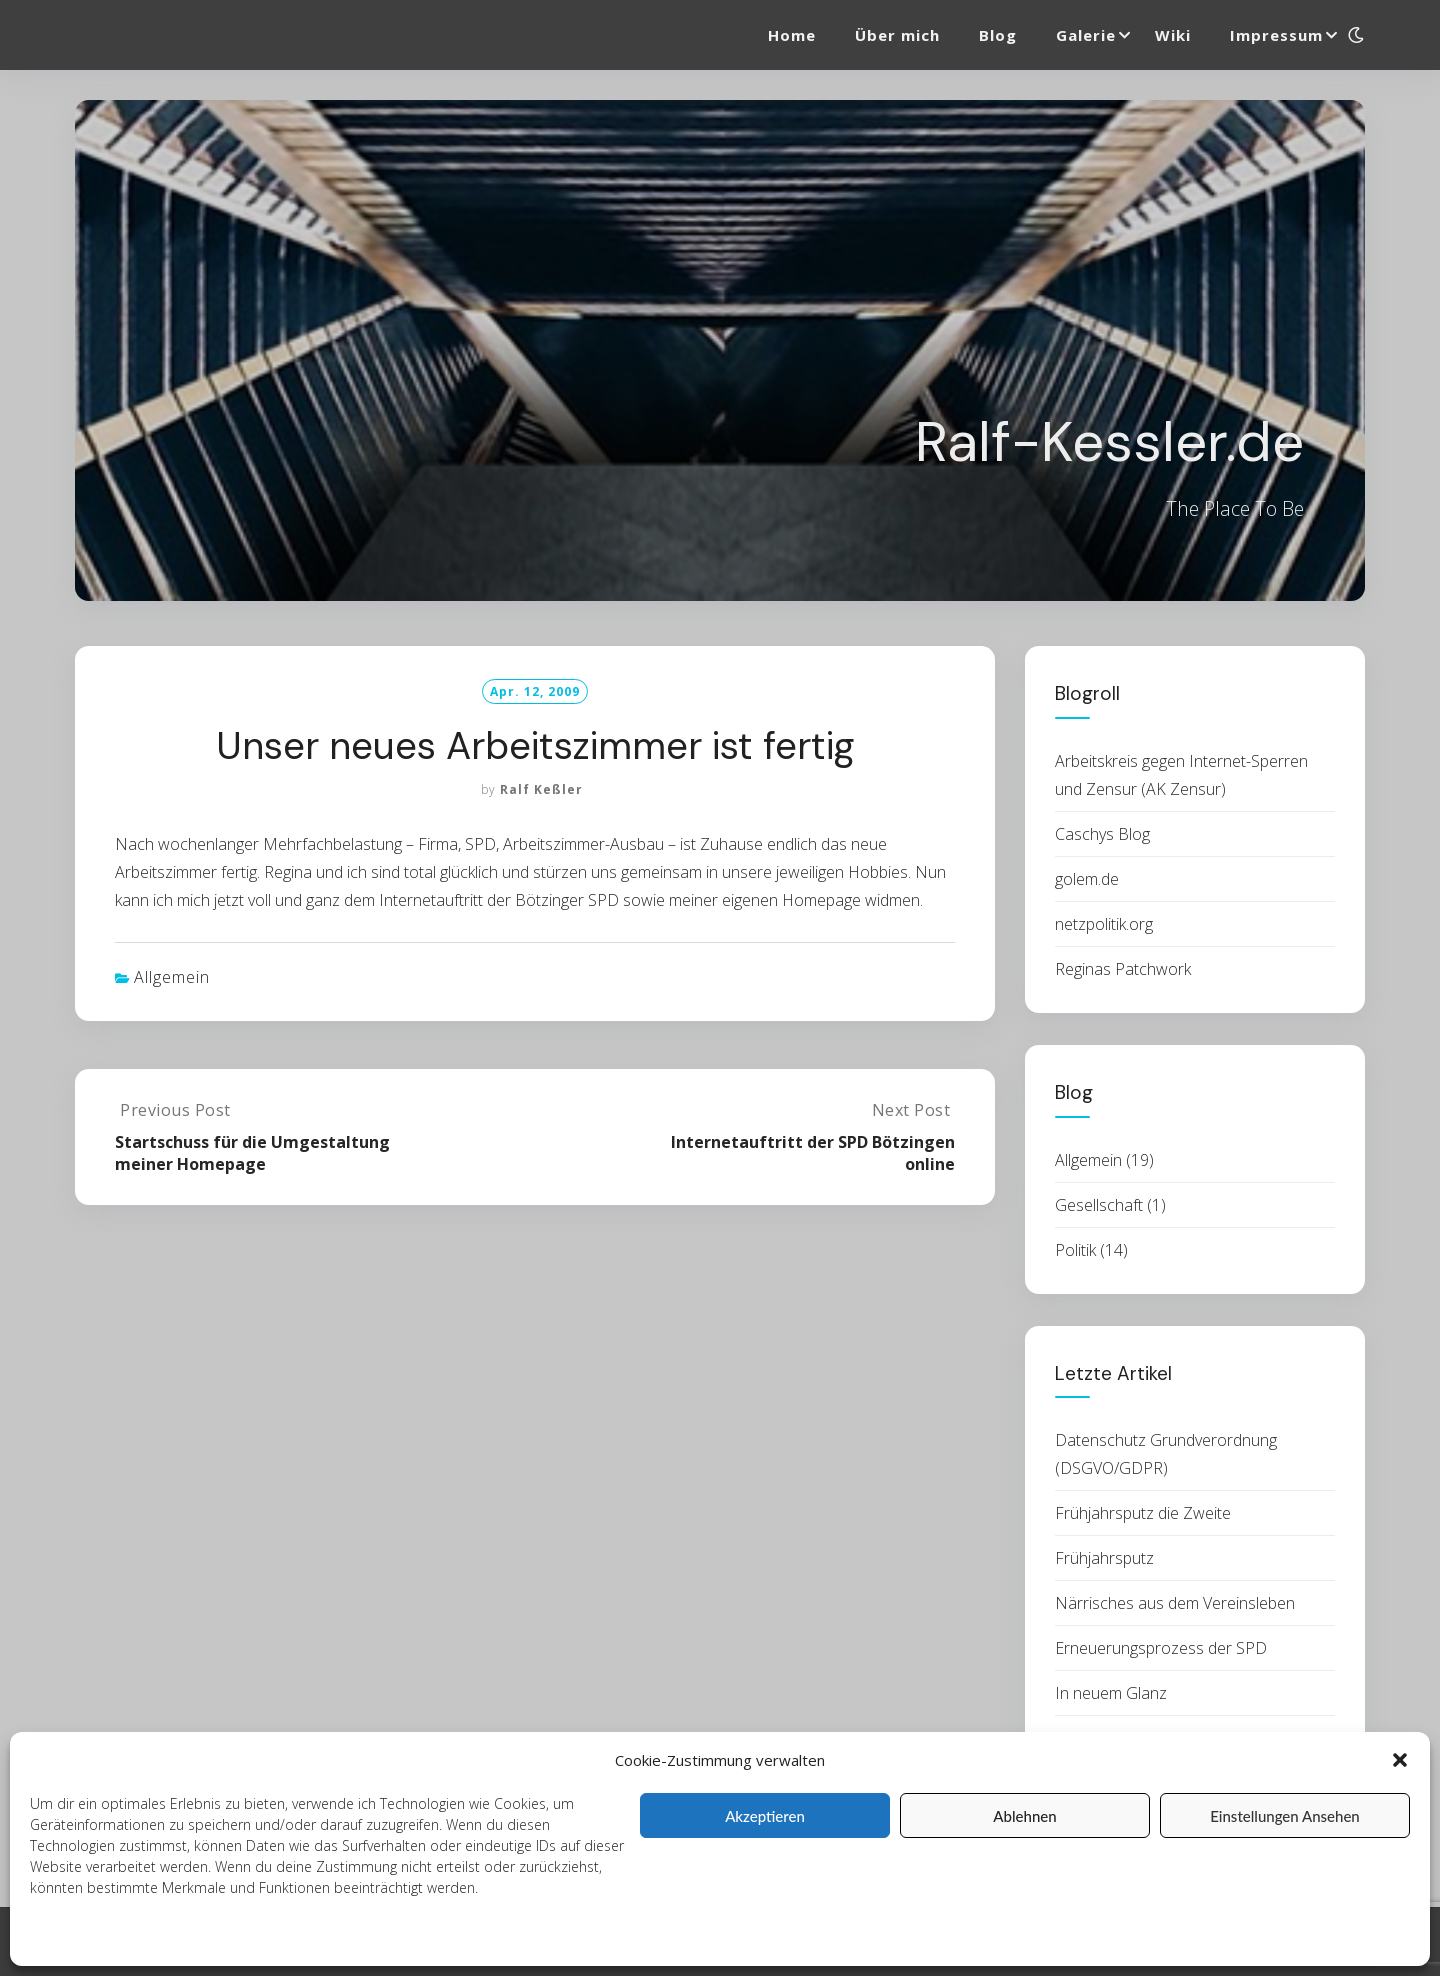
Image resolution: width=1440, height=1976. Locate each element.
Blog (998, 35)
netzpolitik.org (1104, 924)
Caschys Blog (1102, 834)
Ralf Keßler (541, 789)
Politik (1075, 1250)
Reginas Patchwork (1123, 969)
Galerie (1086, 35)
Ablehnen (1024, 1816)
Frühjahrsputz (1104, 1558)
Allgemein (172, 977)
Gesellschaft (1099, 1205)
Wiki (1173, 35)
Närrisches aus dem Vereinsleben (1175, 1603)
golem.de (1087, 879)
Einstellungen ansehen (1285, 1816)
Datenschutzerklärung (216, 1937)
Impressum (332, 1937)
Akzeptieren (765, 1816)
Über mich (897, 35)
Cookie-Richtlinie (83, 1937)
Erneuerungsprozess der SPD (1161, 1648)
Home (792, 35)
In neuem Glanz (1111, 1693)
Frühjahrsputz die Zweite (1143, 1513)
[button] (1400, 1760)
